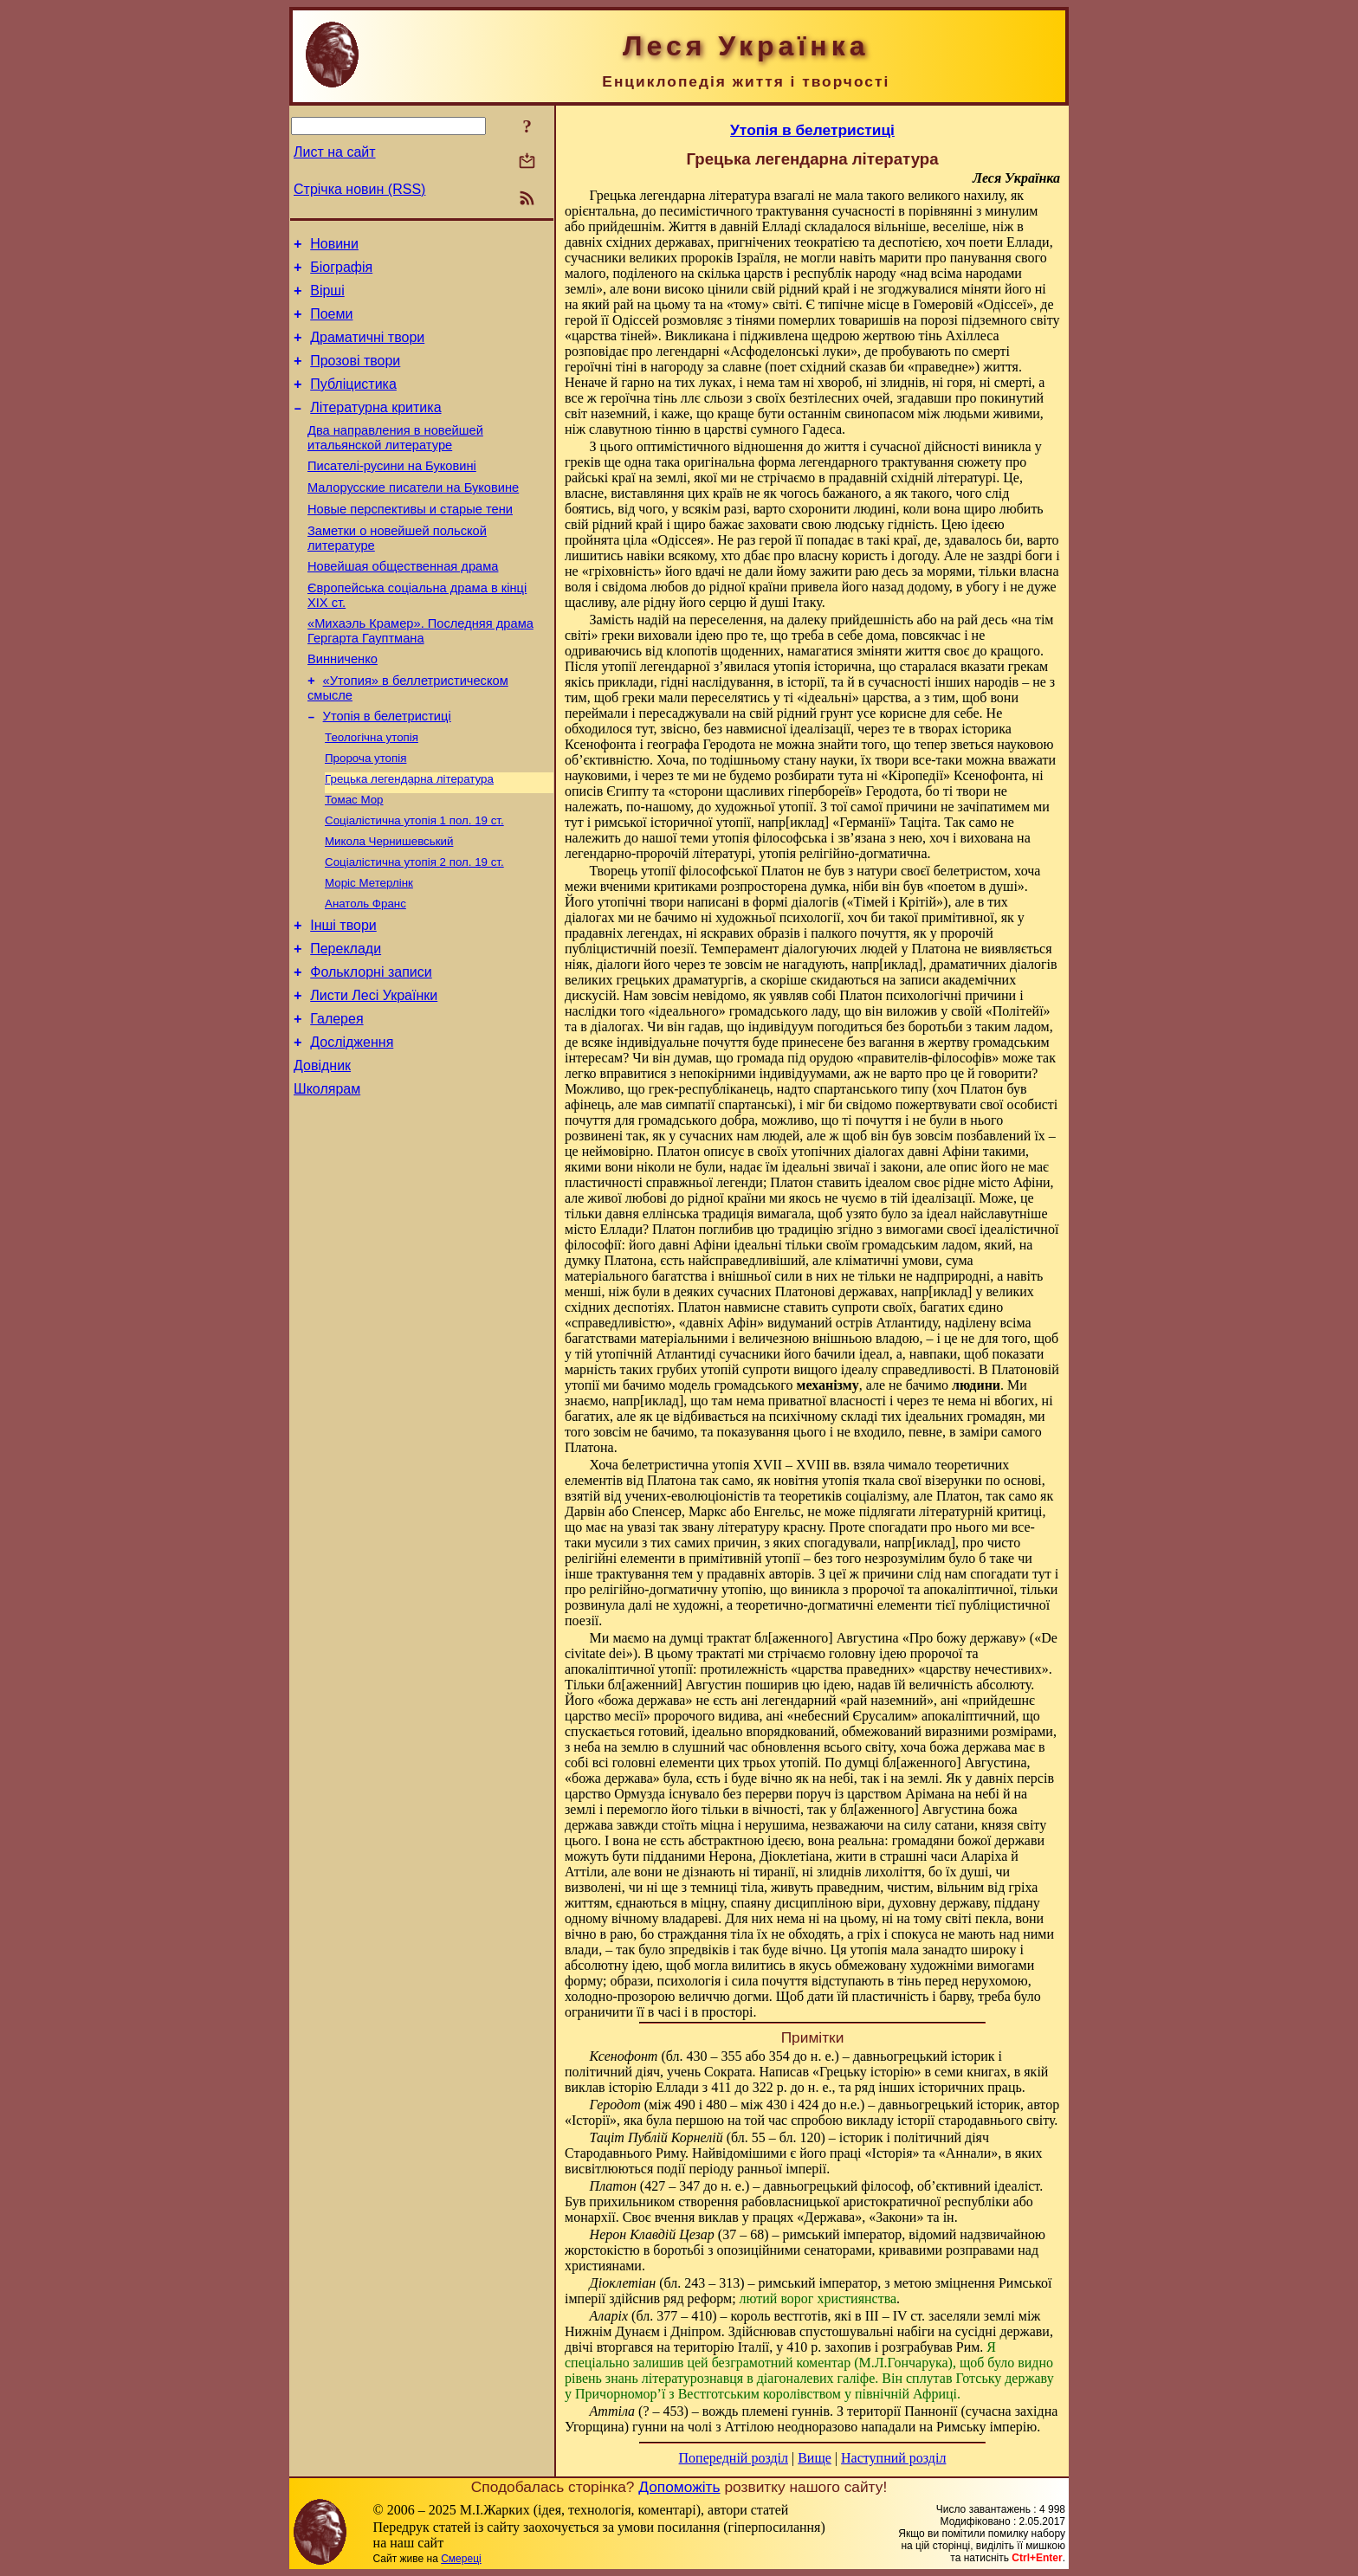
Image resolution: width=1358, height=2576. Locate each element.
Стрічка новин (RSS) (359, 189)
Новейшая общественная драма (402, 603)
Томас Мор (354, 855)
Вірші (327, 298)
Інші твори (343, 992)
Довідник (322, 1148)
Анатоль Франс (365, 968)
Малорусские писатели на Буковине (413, 516)
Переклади (345, 1018)
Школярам (327, 1174)
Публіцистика (353, 402)
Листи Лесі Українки (373, 1070)
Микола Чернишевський (389, 900)
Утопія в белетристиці (387, 765)
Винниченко (342, 703)
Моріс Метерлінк (369, 945)
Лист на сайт (335, 152)
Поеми (331, 324)
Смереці (461, 2559)
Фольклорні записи (370, 1044)
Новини (334, 246)
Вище (814, 2457)
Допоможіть (679, 2486)
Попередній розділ (733, 2457)
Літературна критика (375, 428)
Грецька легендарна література (409, 833)
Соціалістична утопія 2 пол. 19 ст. (414, 923)
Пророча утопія (365, 810)
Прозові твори (355, 376)
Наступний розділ (893, 2457)
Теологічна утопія (371, 788)
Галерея (336, 1096)
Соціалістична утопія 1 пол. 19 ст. (414, 878)
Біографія (341, 272)
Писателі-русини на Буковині (391, 492)
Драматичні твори (367, 350)
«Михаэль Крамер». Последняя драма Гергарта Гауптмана (420, 672)
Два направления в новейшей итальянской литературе (395, 461)
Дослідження (351, 1122)
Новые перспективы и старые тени (410, 540)
